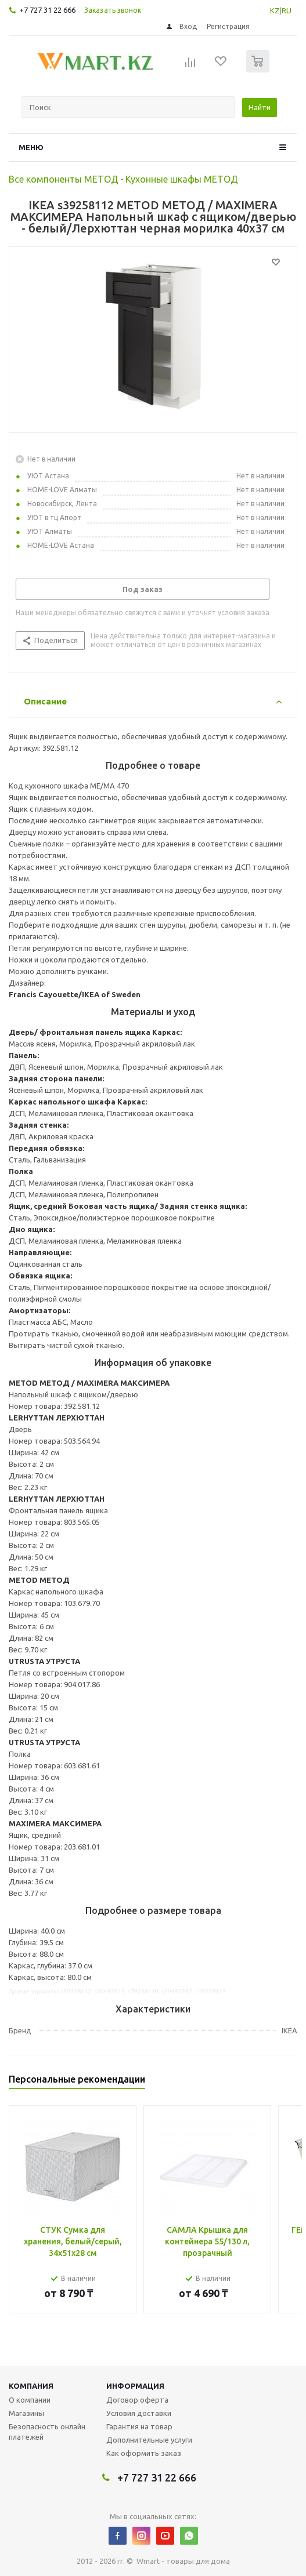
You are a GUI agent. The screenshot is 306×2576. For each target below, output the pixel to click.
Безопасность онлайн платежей (47, 2431)
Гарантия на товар (139, 2426)
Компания (31, 2386)
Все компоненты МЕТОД (63, 179)
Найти (260, 107)
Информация (135, 2386)
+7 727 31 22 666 (47, 10)
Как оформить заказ (143, 2453)
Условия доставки (138, 2413)
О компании (30, 2400)
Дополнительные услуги (149, 2440)
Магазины (26, 2413)
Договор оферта (137, 2400)
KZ (275, 10)
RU (286, 10)
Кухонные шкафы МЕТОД (181, 179)
